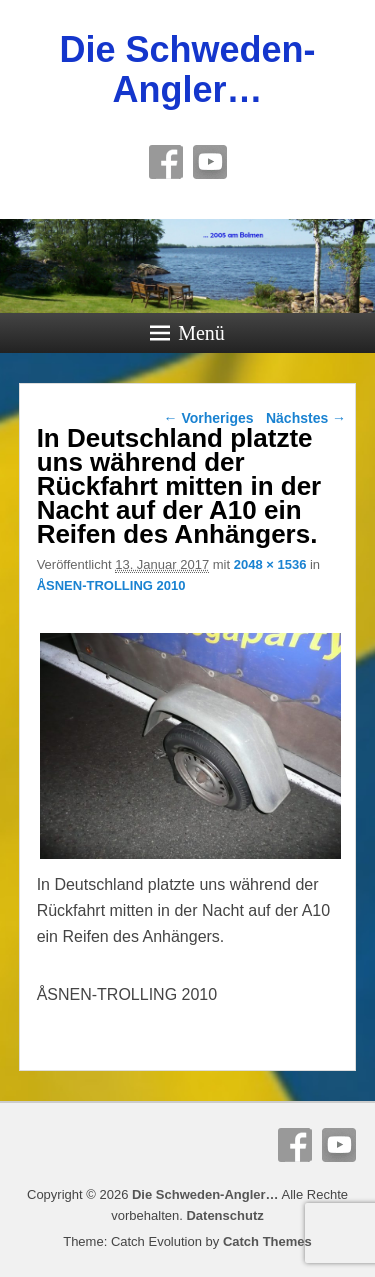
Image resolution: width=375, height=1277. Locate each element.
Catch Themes (267, 1241)
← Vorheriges (209, 418)
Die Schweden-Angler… (187, 69)
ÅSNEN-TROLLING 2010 (111, 585)
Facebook (166, 162)
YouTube (210, 162)
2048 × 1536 (270, 564)
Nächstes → (306, 418)
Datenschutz (224, 1215)
